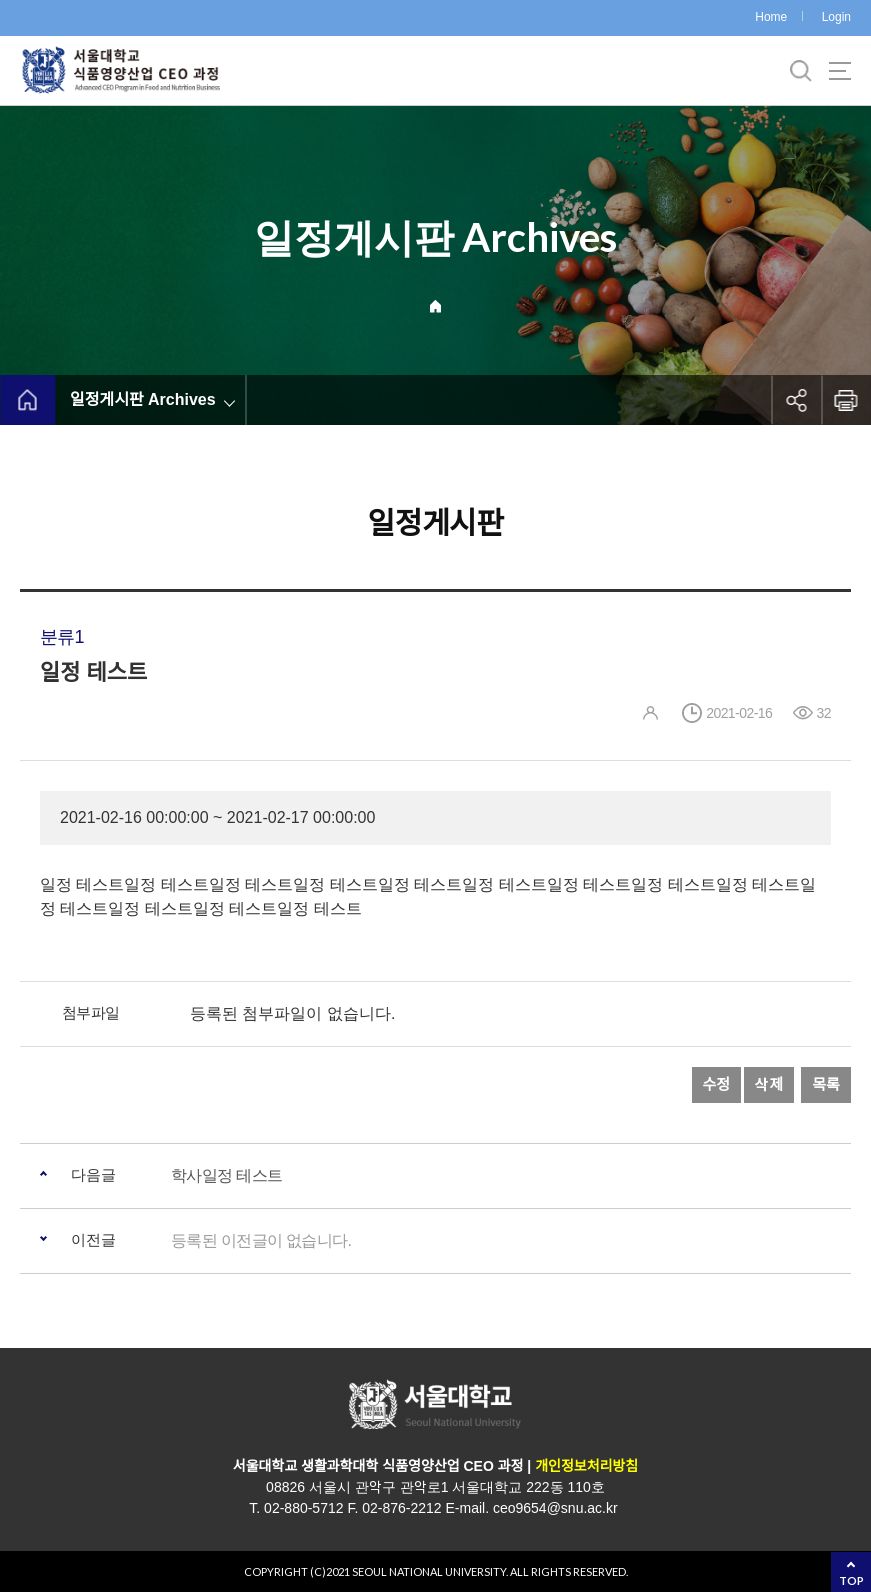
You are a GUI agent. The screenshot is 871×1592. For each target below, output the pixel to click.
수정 (717, 1084)
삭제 (769, 1084)
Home (771, 17)
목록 (826, 1084)
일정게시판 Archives (143, 399)
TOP (851, 1580)
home (27, 400)
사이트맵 (840, 71)
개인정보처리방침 (586, 1466)
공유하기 (796, 400)
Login (836, 17)
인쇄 (846, 400)
